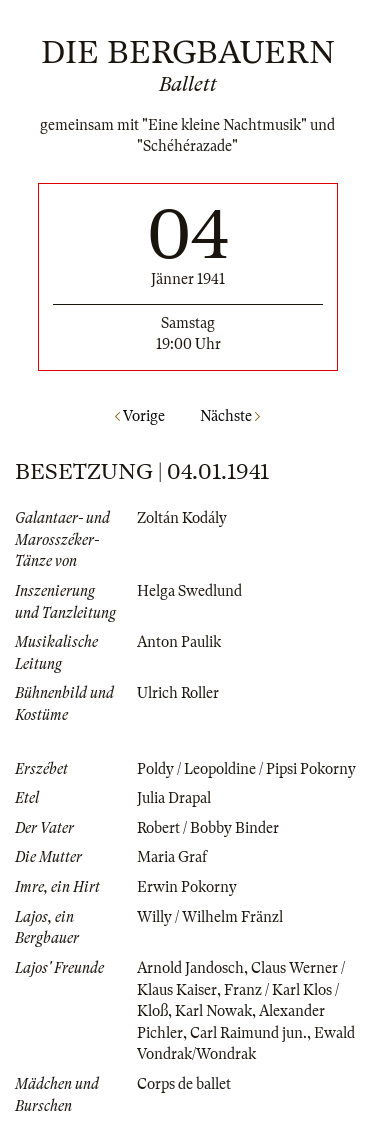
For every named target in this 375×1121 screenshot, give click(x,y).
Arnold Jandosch (190, 968)
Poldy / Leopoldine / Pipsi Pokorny (246, 769)
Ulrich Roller (178, 693)
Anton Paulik (179, 642)
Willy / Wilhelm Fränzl (210, 917)
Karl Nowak (213, 1011)
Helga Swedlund (189, 591)
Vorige (140, 416)
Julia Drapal (174, 798)
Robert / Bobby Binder (208, 828)
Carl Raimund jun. (248, 1033)
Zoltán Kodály (182, 518)
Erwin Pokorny (187, 887)
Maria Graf (172, 857)
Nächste (230, 416)
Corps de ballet (184, 1084)
